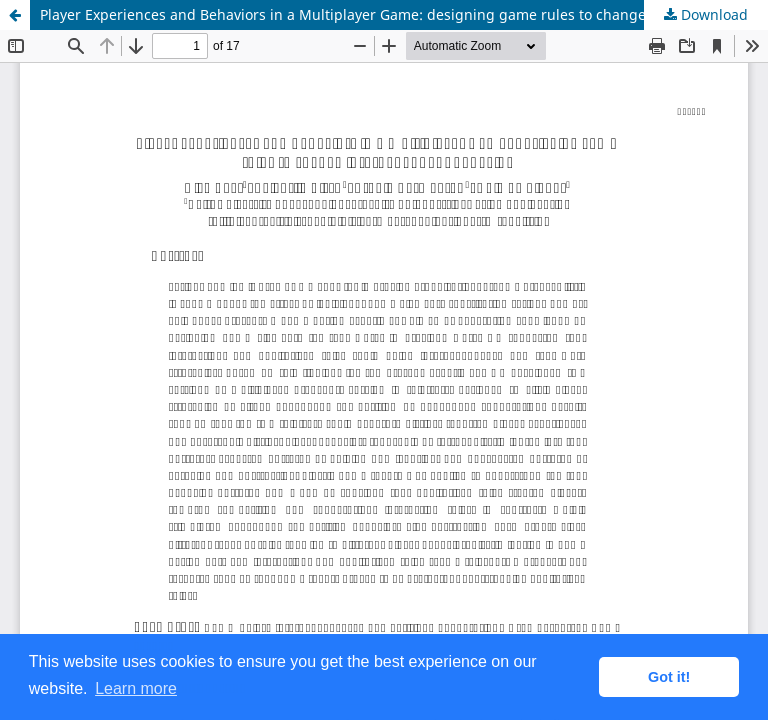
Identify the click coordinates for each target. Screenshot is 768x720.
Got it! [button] (669, 677)
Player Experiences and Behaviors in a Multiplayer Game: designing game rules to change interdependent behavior (404, 14)
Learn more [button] (136, 688)
